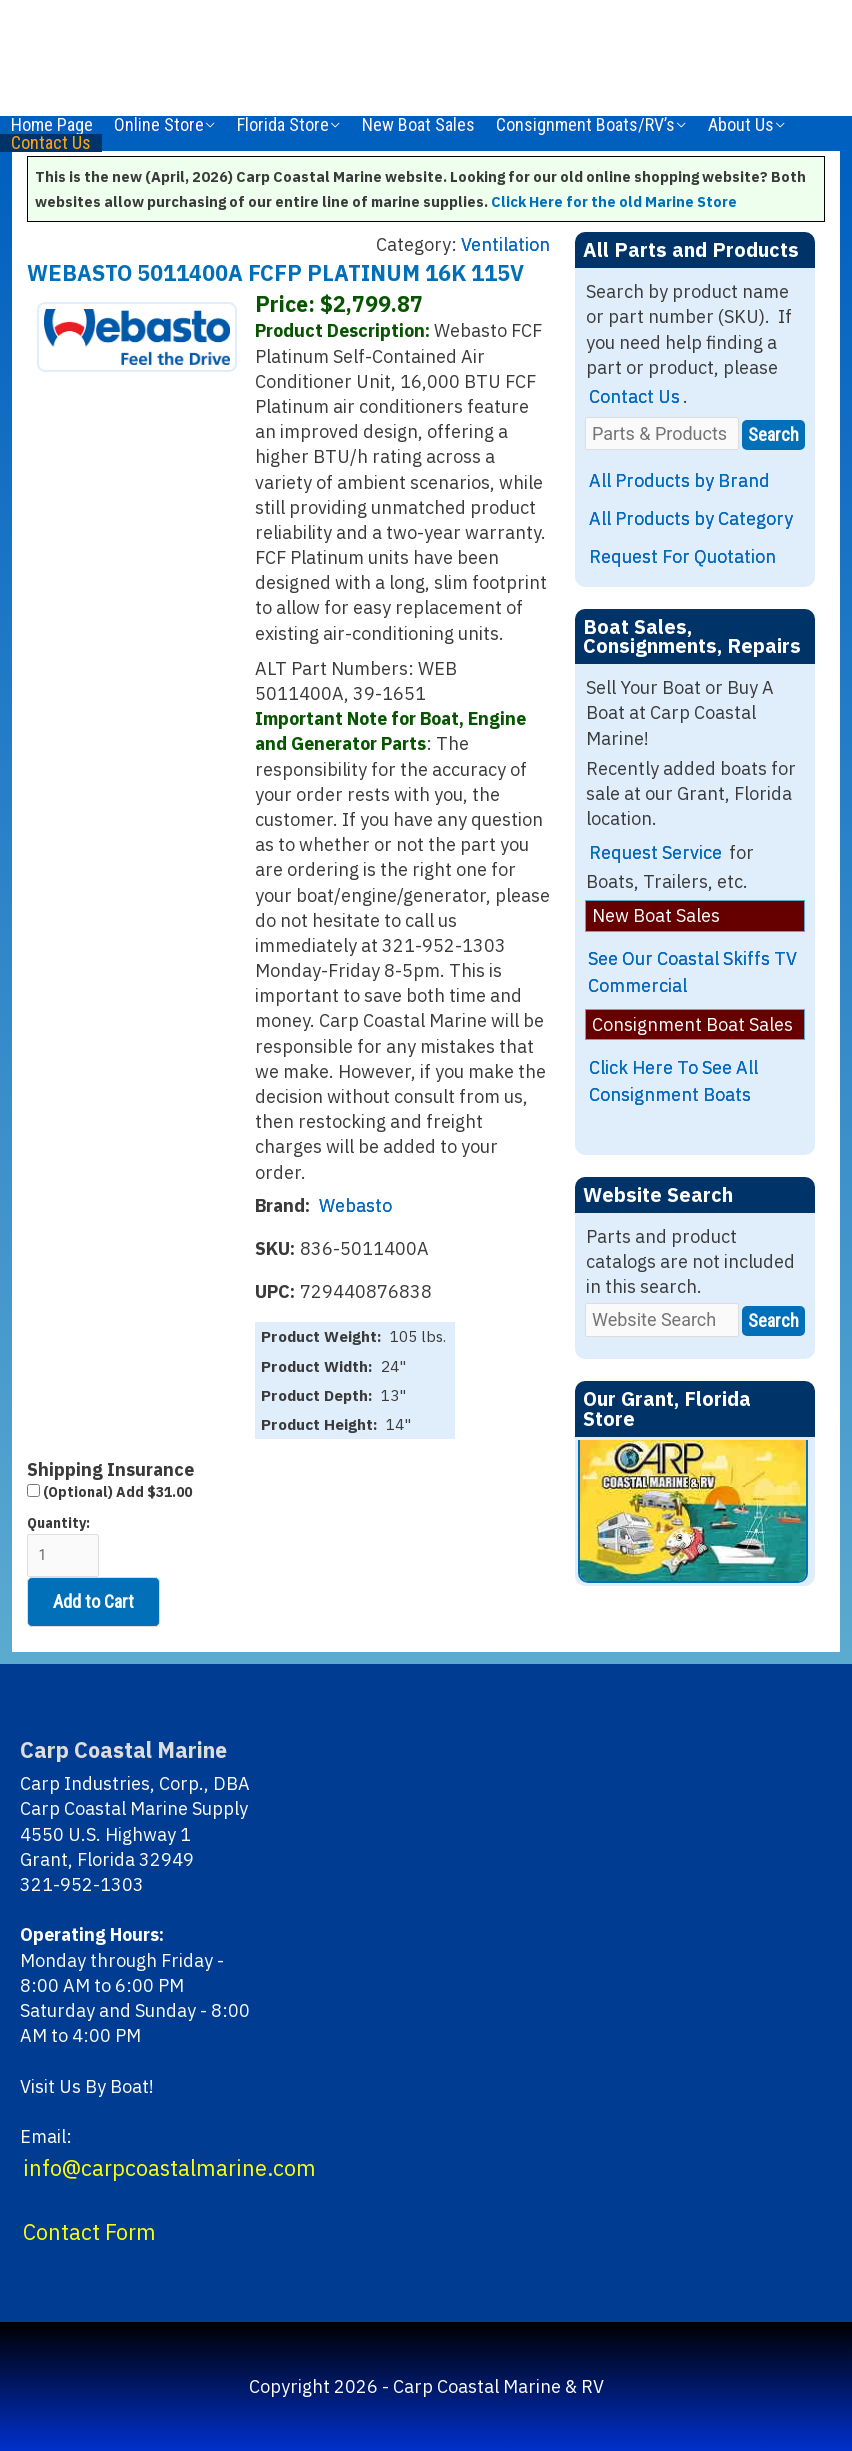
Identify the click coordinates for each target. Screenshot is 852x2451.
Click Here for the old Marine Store (614, 201)
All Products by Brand (679, 480)
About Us (741, 125)
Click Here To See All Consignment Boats (673, 1081)
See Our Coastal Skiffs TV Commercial (692, 972)
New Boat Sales (418, 125)
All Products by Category (691, 518)
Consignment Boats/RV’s (585, 125)
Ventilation (505, 244)
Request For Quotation (682, 556)
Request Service (655, 852)
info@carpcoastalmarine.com (169, 2168)
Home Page (52, 125)
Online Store (159, 125)
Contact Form (89, 2232)
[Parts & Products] (662, 433)
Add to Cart (93, 1601)
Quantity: (63, 1545)
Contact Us (51, 143)
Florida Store (283, 125)
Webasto (355, 1205)
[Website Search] (662, 1319)
